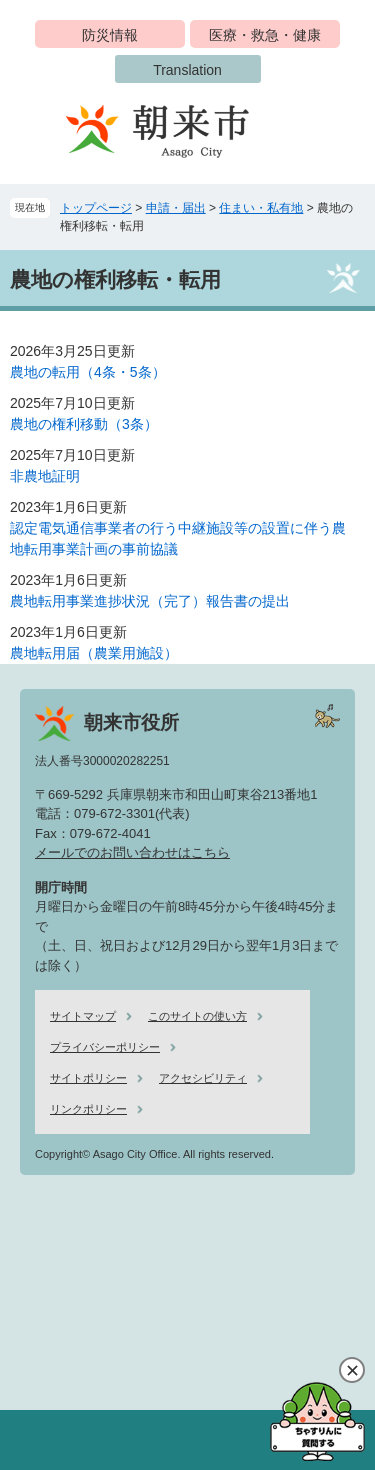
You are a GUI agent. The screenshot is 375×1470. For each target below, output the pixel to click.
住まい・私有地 (261, 208)
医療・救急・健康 (265, 35)
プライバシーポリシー (105, 1047)
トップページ (96, 208)
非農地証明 (45, 476)
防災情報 (110, 35)
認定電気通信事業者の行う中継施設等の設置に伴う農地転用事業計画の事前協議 (178, 538)
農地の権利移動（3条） (84, 424)
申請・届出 (176, 208)
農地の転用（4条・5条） (88, 372)
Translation (187, 70)
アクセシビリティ (203, 1078)
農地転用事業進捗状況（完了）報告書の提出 (150, 601)
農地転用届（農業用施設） (94, 653)
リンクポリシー (88, 1109)
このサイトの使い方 (197, 1016)
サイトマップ (83, 1016)
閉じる (352, 1370)
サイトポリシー (88, 1078)
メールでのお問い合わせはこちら (132, 852)
